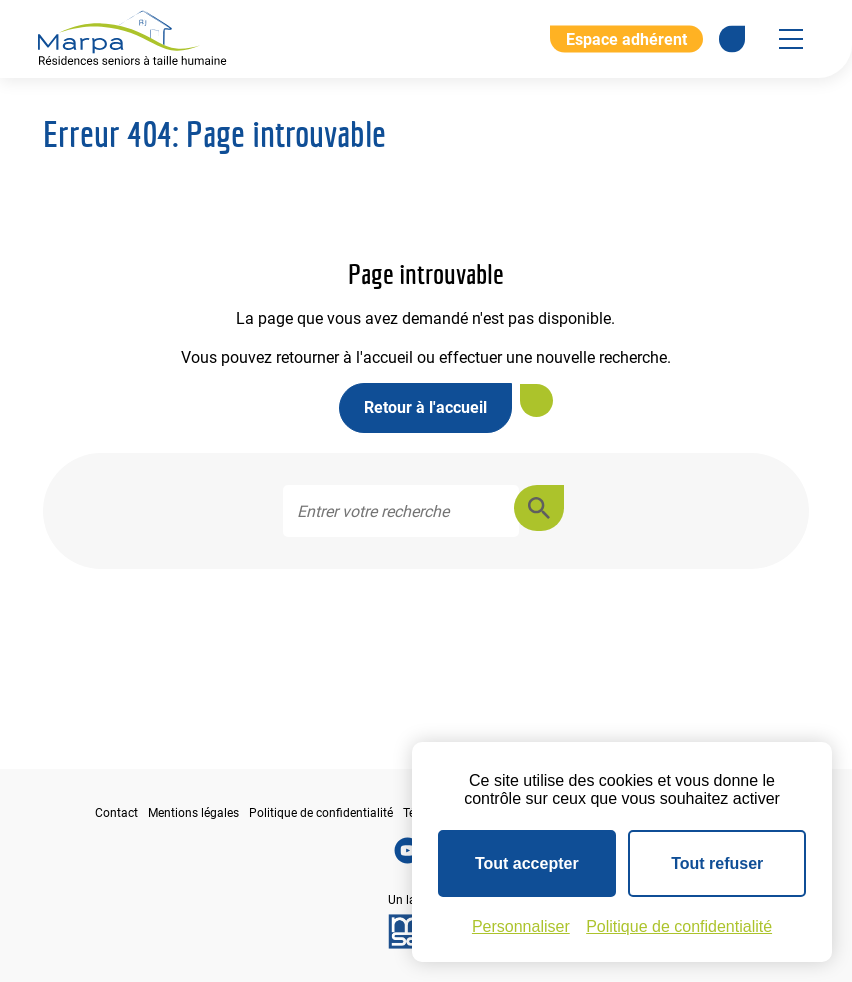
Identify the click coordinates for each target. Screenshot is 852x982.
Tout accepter (527, 863)
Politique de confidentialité (321, 813)
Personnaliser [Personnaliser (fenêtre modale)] (521, 926)
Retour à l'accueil (425, 407)
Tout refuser (717, 863)
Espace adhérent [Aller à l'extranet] (626, 38)
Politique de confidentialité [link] (679, 926)
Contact (116, 813)
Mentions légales (193, 813)
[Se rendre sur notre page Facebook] (732, 39)
